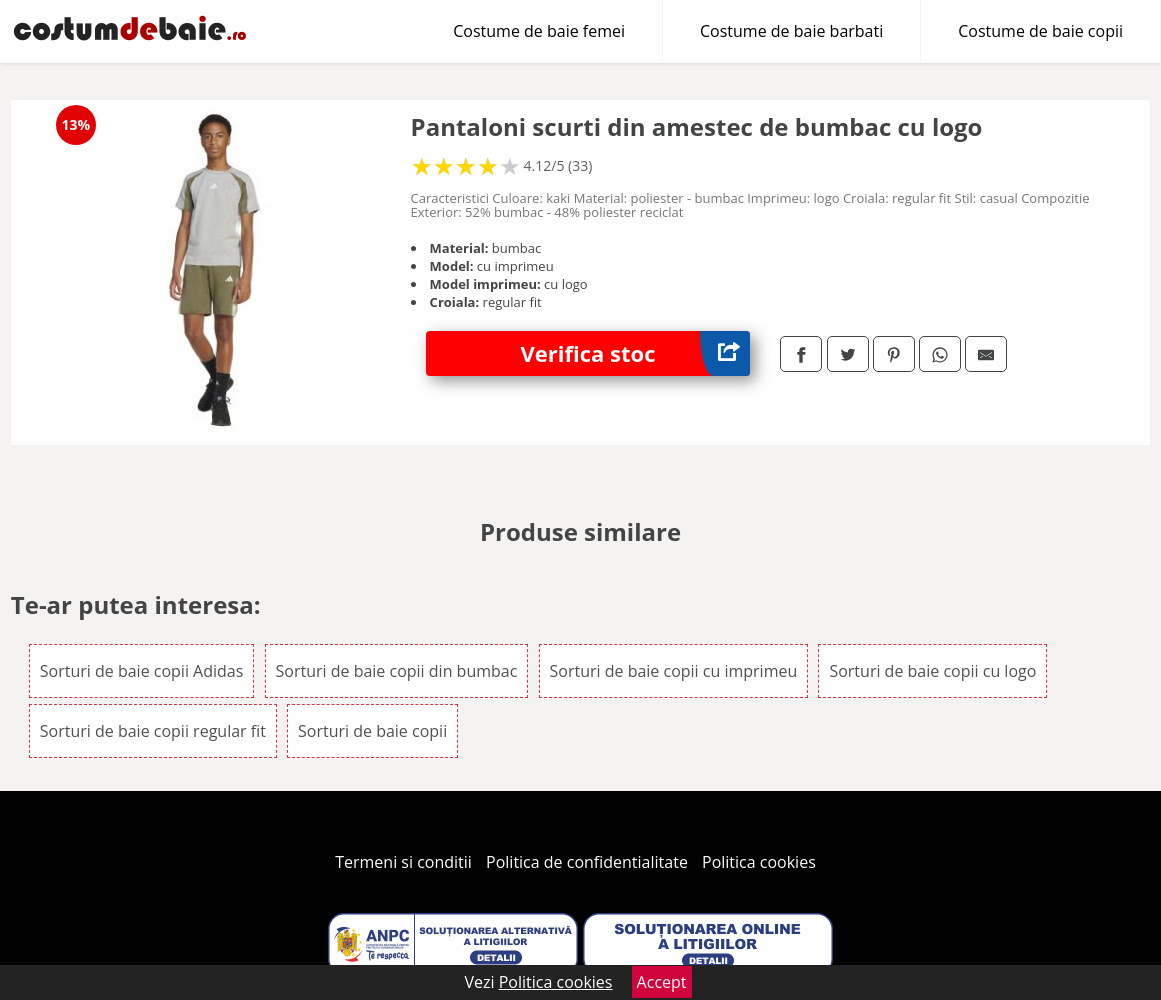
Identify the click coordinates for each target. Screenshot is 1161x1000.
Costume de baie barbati (791, 31)
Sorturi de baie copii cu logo (932, 671)
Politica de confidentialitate (587, 862)
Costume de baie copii (1040, 31)
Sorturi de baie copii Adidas (142, 671)
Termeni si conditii (403, 862)
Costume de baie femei (539, 31)
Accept (662, 982)
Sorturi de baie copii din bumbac (397, 671)
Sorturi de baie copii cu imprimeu (674, 671)
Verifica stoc (636, 353)
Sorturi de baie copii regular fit (153, 731)
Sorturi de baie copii (372, 731)
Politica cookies (759, 862)
